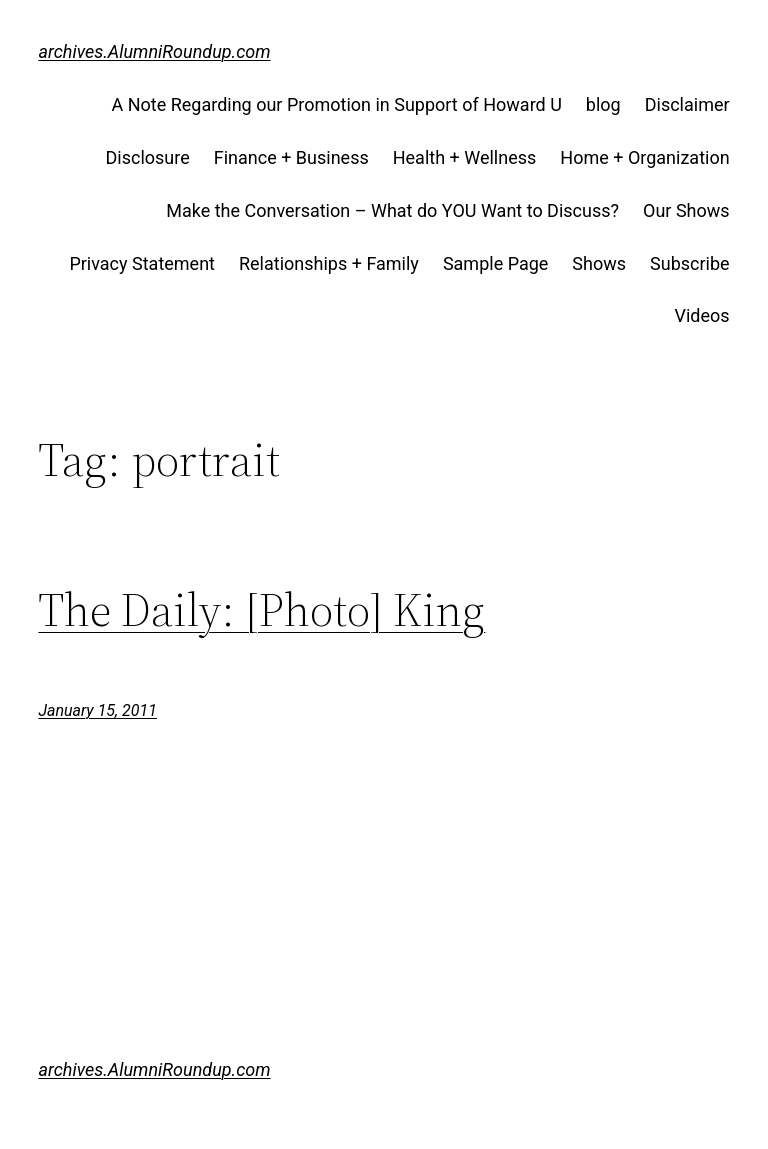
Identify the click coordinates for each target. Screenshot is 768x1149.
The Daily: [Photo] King (261, 609)
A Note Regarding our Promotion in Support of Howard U (336, 104)
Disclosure (148, 157)
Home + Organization (644, 157)
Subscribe (690, 263)
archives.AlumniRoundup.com (154, 51)
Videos (702, 315)
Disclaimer (687, 104)
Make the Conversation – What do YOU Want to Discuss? (392, 210)
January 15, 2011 (97, 710)
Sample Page (495, 263)
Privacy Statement (142, 263)
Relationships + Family (329, 263)
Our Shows (686, 210)
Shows (599, 263)
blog (603, 104)
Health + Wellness (465, 157)
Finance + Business (291, 157)
